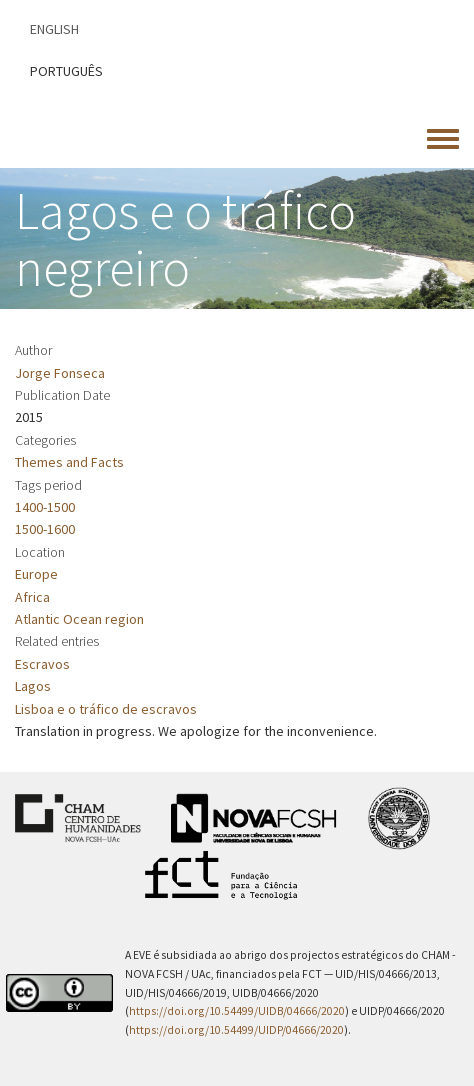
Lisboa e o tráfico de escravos (106, 709)
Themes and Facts (69, 462)
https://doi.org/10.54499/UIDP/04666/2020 (236, 1030)
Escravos (42, 664)
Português (66, 71)
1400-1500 (45, 507)
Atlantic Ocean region (79, 619)
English (54, 29)
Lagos (33, 686)
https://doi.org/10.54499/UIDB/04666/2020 (237, 1011)
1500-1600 (45, 529)
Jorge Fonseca (60, 373)
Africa (32, 597)
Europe (36, 574)
